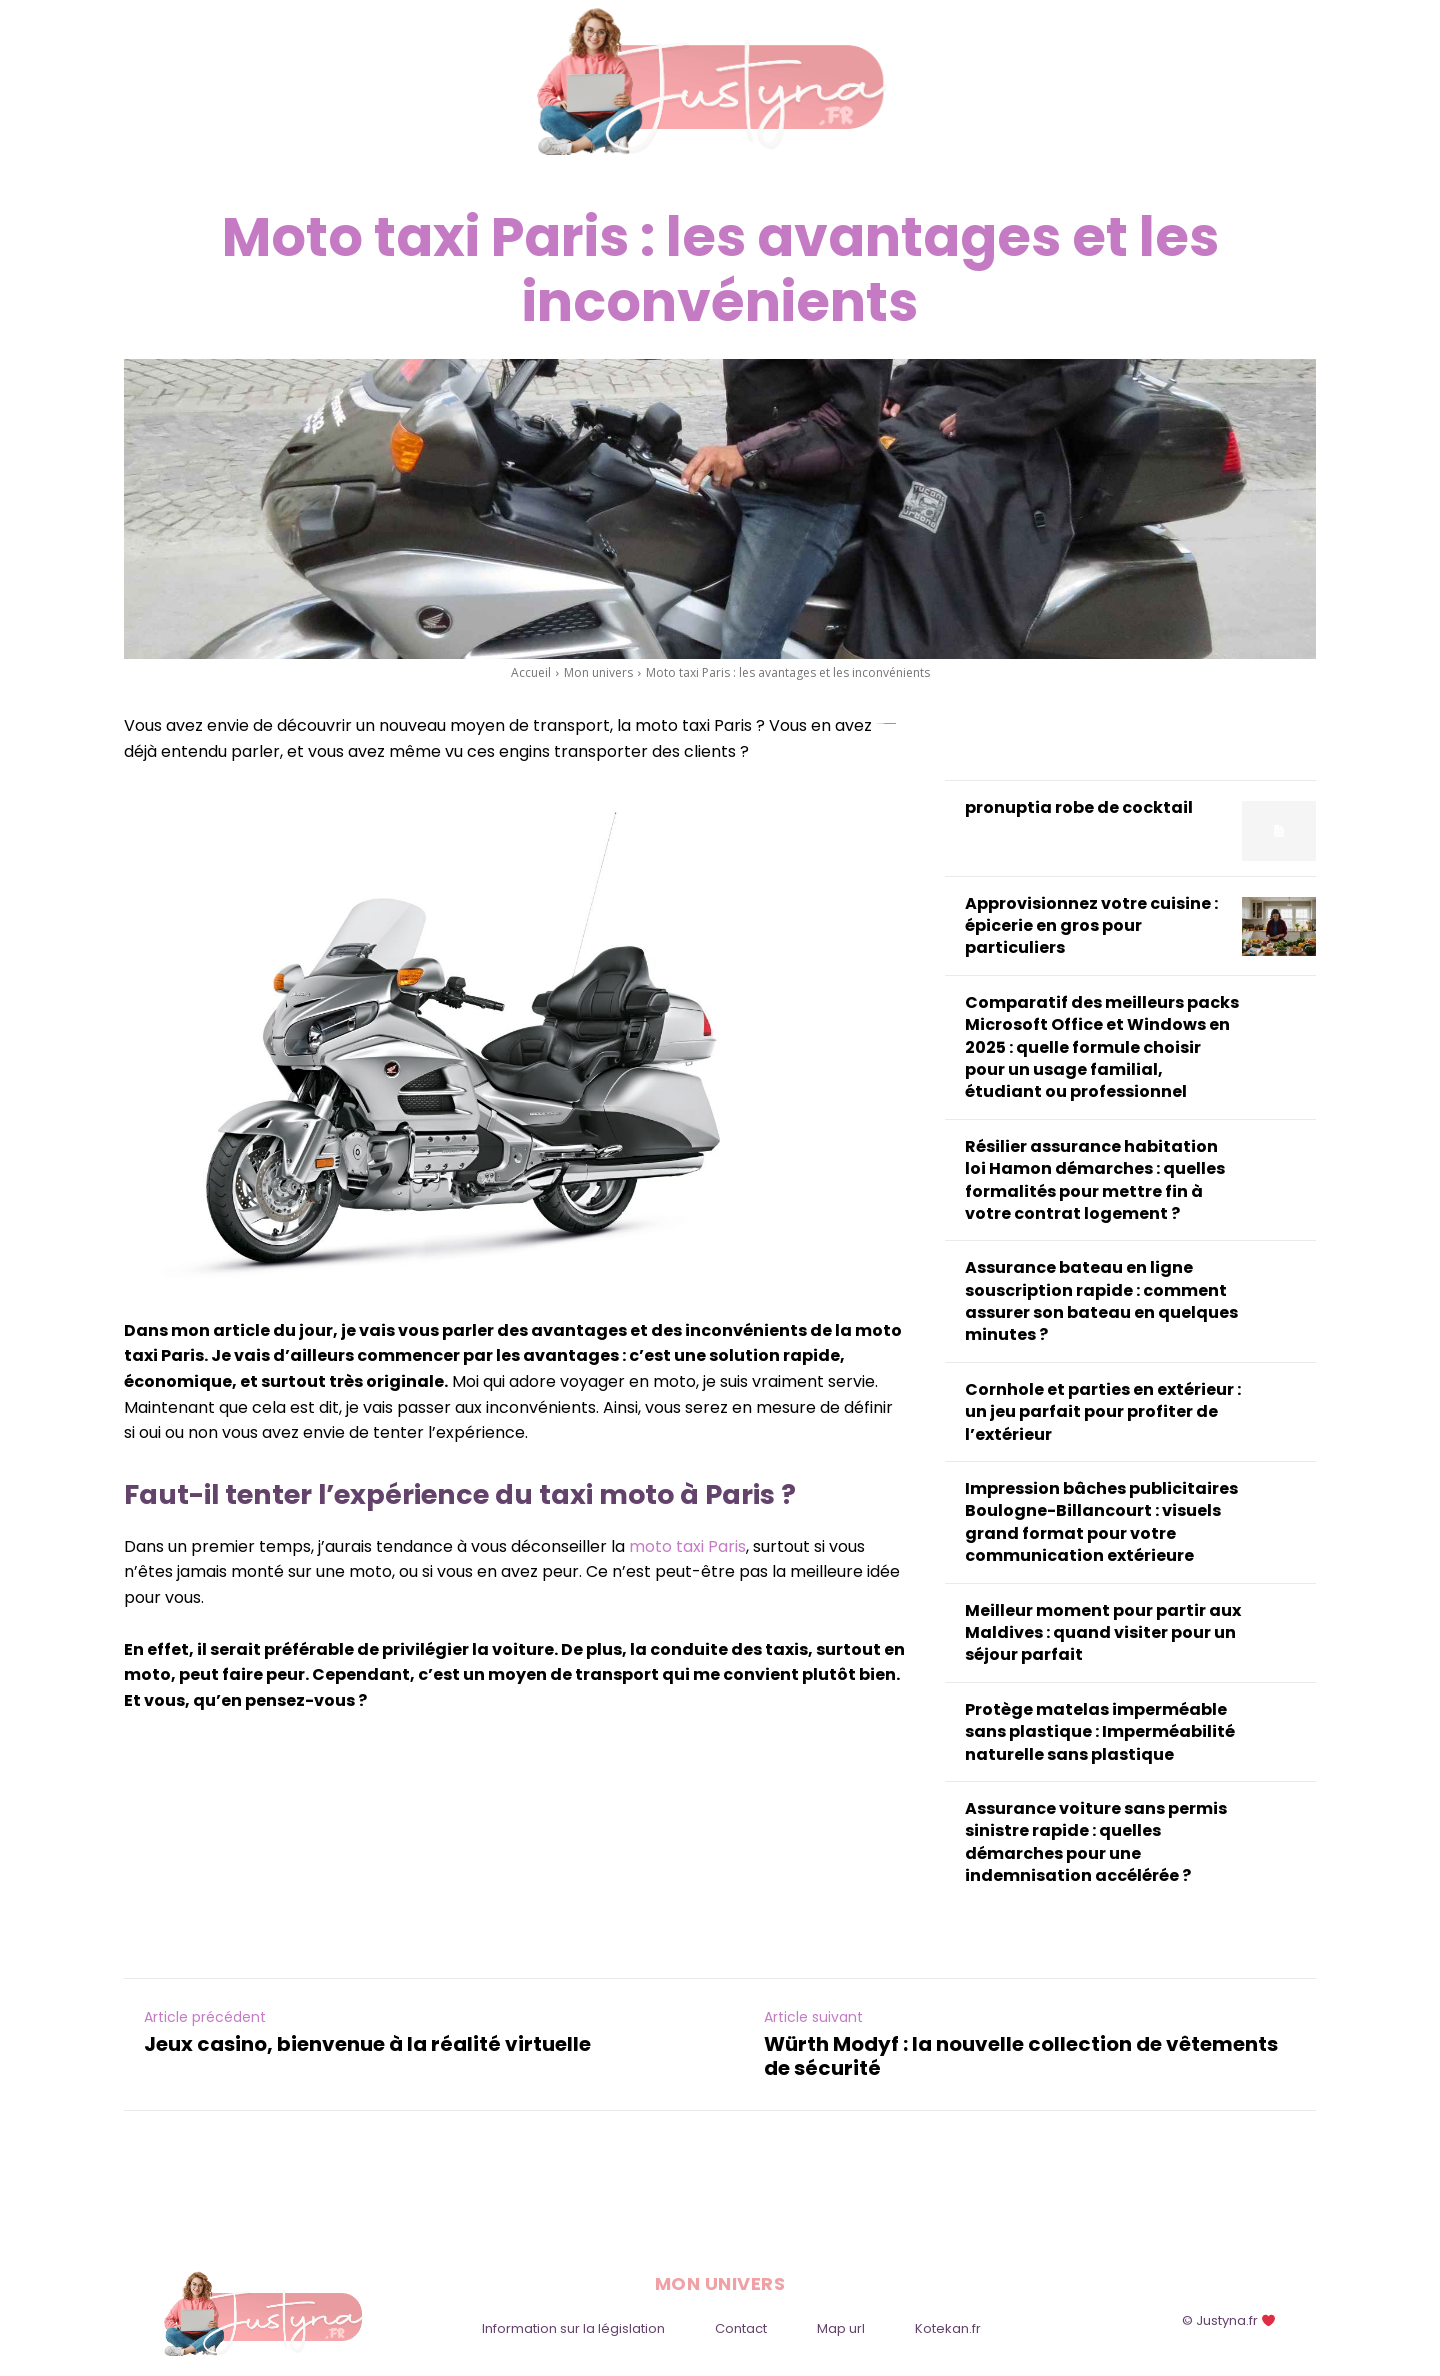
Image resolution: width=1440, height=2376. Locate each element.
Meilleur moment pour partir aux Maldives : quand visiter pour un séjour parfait (1103, 1633)
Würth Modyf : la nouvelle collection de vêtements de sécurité (1021, 2056)
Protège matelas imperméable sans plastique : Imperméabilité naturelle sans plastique (1100, 1732)
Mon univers (598, 672)
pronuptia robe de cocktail (1079, 807)
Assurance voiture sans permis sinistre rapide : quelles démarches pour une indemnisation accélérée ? (1096, 1842)
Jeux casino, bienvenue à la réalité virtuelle (367, 2044)
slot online (891, 723)
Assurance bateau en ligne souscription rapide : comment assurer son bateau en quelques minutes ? (1101, 1301)
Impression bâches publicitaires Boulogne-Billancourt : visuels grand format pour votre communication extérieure (1101, 1522)
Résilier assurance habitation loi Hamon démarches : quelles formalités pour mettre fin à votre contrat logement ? (1095, 1180)
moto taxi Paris (687, 1546)
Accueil (531, 672)
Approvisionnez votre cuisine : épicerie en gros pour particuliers (1091, 926)
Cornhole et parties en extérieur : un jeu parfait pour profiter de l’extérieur (1103, 1412)
